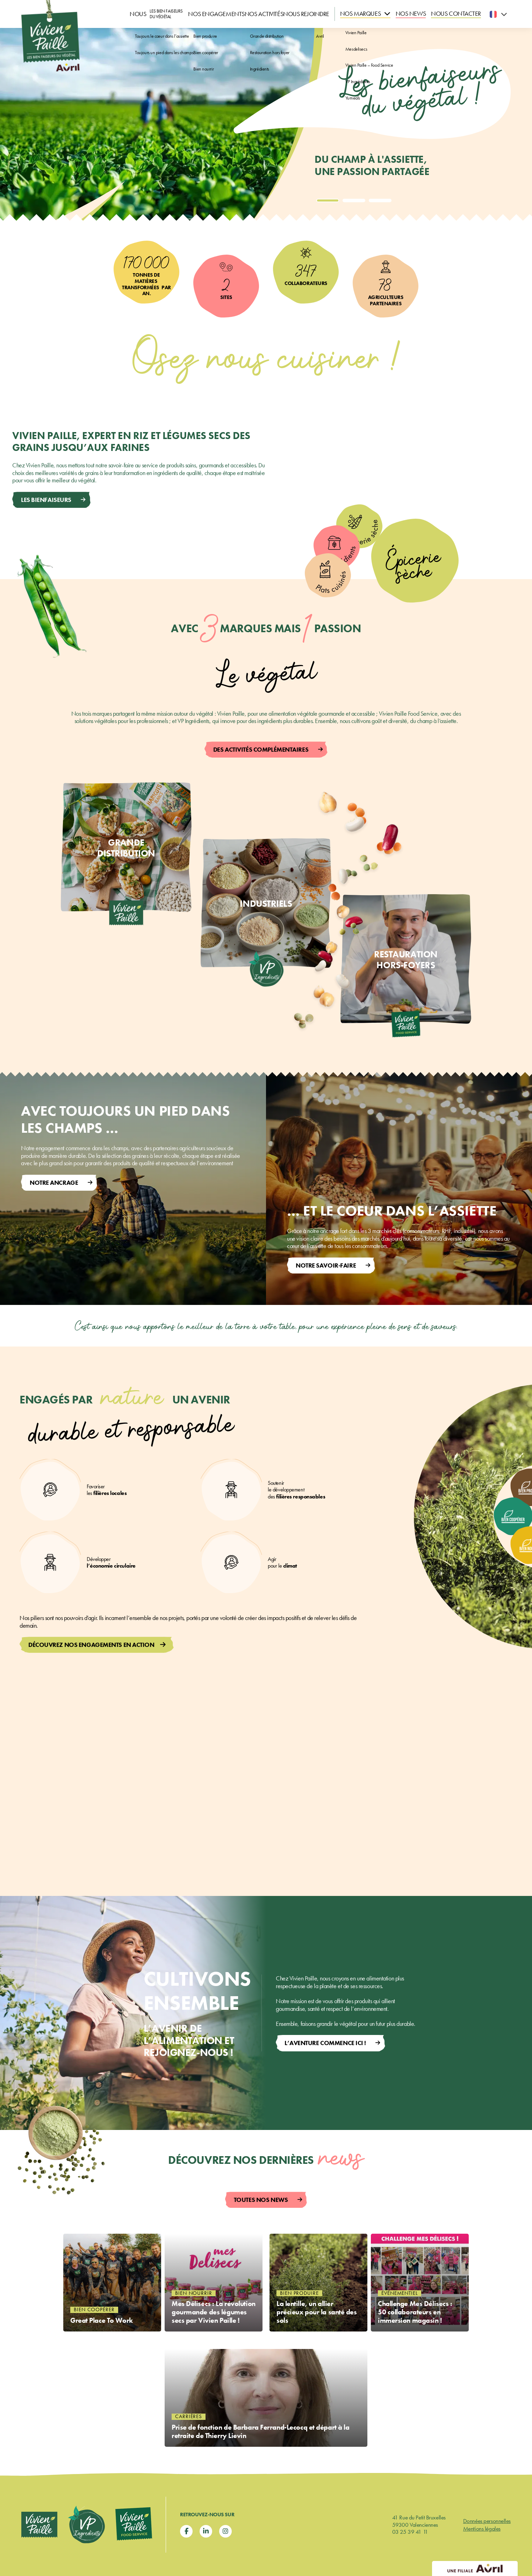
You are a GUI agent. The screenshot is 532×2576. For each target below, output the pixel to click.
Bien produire (299, 2294)
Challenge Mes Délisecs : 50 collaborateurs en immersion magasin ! (416, 2312)
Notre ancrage (54, 1182)
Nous (140, 13)
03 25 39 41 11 (410, 2531)
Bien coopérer (94, 2422)
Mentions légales (482, 2528)
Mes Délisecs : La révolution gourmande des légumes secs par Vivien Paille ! (212, 2312)
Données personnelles (487, 2521)
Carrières (188, 2412)
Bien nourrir (193, 2284)
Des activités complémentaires (260, 749)
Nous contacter (461, 13)
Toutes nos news (261, 2200)
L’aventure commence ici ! (325, 2043)
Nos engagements (208, 14)
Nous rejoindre (325, 14)
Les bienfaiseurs (46, 500)
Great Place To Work (107, 2435)
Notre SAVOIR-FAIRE (326, 1265)
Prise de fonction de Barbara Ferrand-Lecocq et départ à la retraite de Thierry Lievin (256, 2430)
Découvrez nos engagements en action (91, 1645)
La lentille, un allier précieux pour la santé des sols (317, 2317)
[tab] (327, 200)
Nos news (424, 13)
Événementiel (399, 2284)
